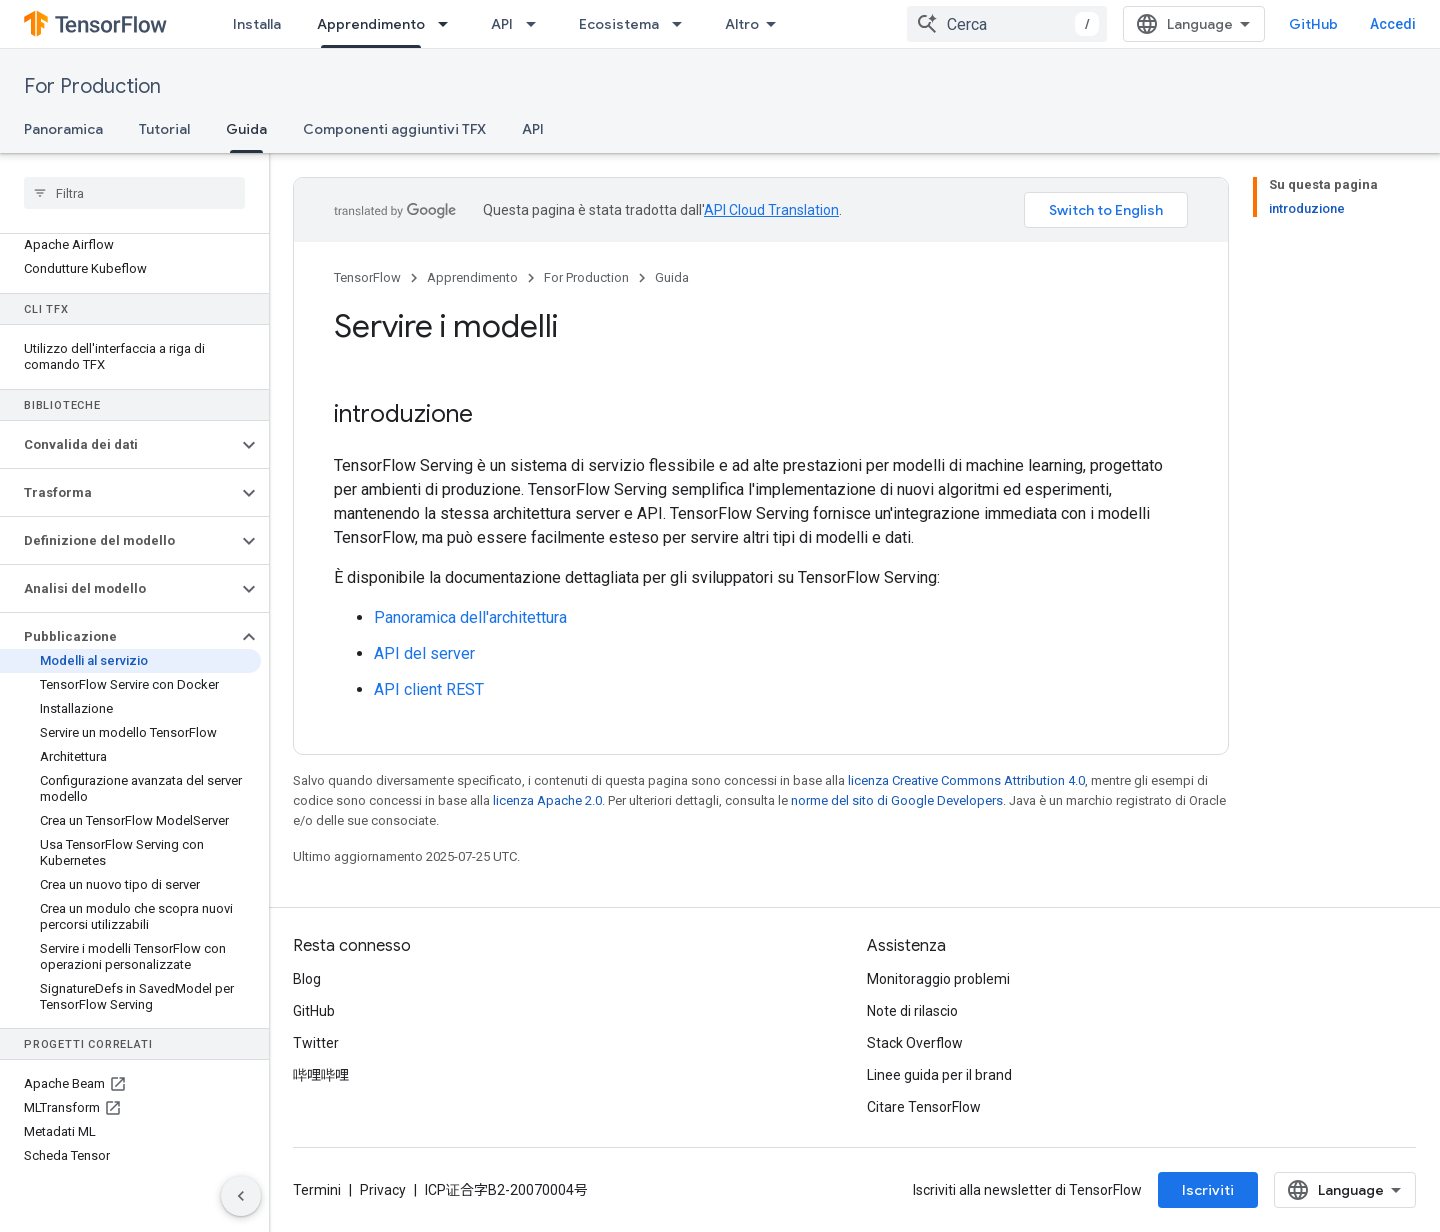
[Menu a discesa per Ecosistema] (683, 24)
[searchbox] (134, 193)
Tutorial (164, 129)
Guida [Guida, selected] (246, 129)
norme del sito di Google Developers (897, 800)
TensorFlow (367, 277)
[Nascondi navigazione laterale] (241, 1196)
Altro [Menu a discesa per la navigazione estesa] (742, 24)
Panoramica (63, 129)
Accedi (1393, 24)
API (502, 24)
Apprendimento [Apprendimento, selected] (371, 24)
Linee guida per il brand (939, 1075)
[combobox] (1007, 24)
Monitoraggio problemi (938, 979)
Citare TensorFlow (924, 1107)
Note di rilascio (912, 1011)
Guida (672, 277)
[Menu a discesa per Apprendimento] (449, 24)
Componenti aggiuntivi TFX (394, 129)
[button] (118, 445)
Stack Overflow (915, 1043)
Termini (317, 1190)
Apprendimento (472, 277)
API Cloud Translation (771, 210)
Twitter (316, 1043)
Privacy (383, 1190)
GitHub (1313, 24)
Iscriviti (1208, 1190)
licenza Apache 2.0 (547, 800)
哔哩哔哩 (321, 1075)
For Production (92, 86)
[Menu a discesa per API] (537, 24)
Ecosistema (619, 24)
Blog (307, 979)
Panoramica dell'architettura (470, 617)
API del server (424, 653)
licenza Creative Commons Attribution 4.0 (966, 780)
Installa (257, 24)
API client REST (429, 689)
